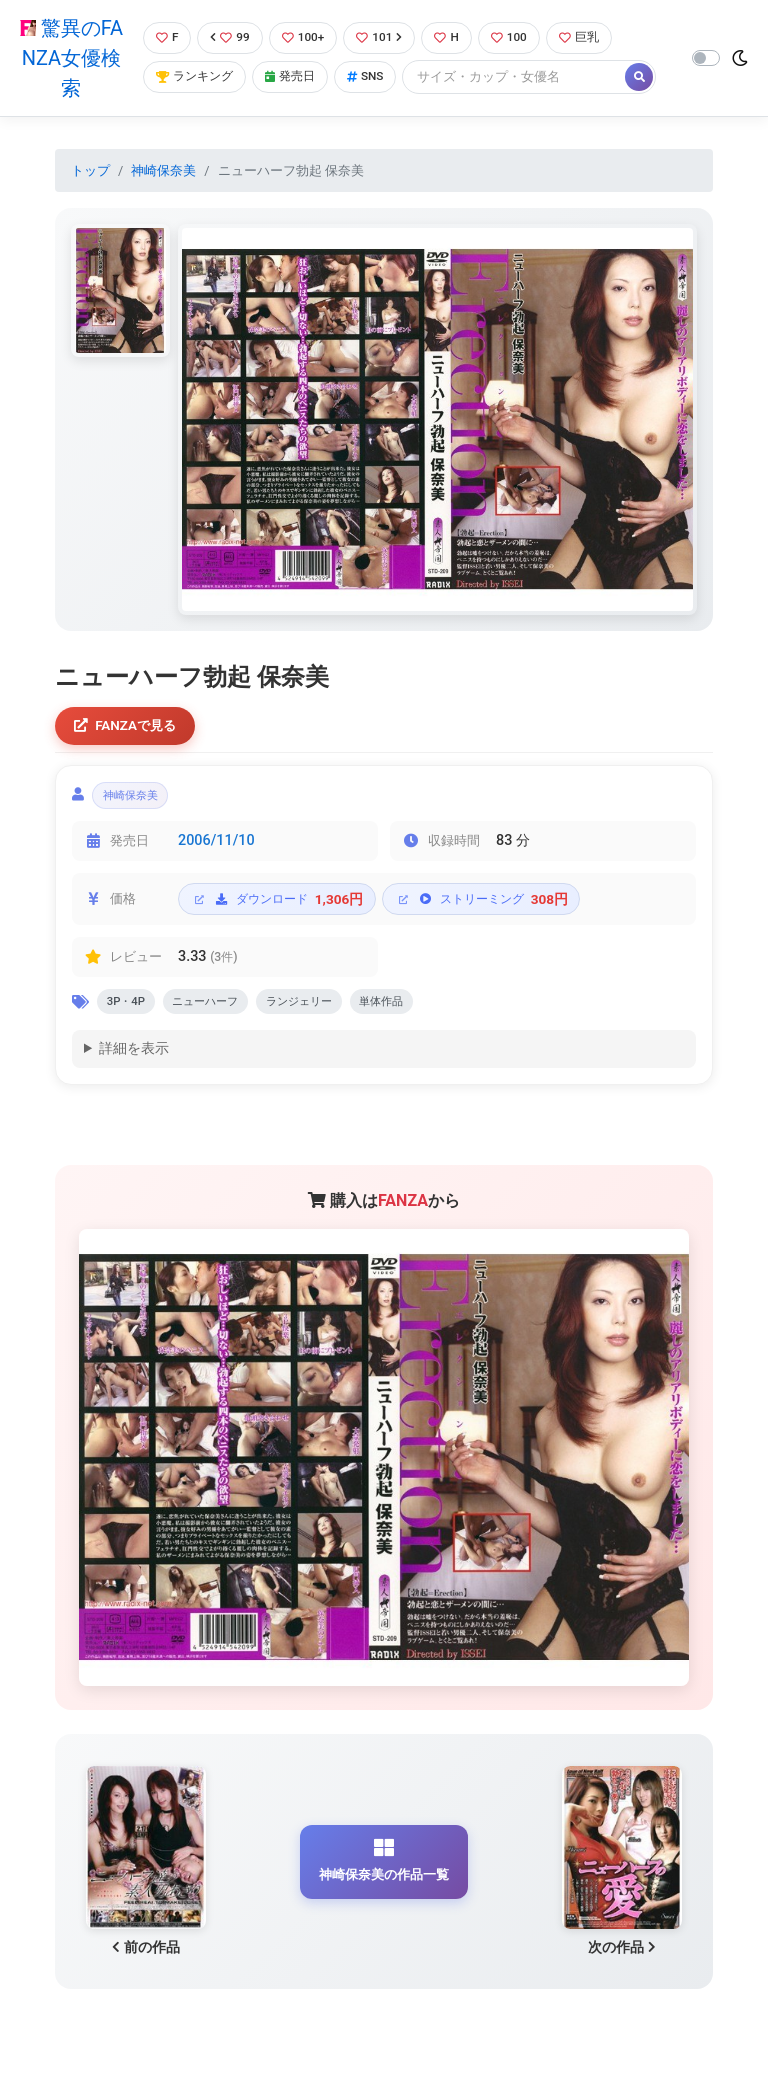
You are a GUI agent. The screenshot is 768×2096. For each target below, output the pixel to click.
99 (230, 37)
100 (518, 37)
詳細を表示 (134, 1059)
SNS (374, 77)
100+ (305, 37)
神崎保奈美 (163, 170)
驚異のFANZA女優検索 (69, 58)
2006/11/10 (216, 847)
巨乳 (591, 37)
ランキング (194, 77)
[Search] (525, 77)
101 (384, 37)
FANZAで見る (129, 727)
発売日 (295, 77)
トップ (90, 170)
